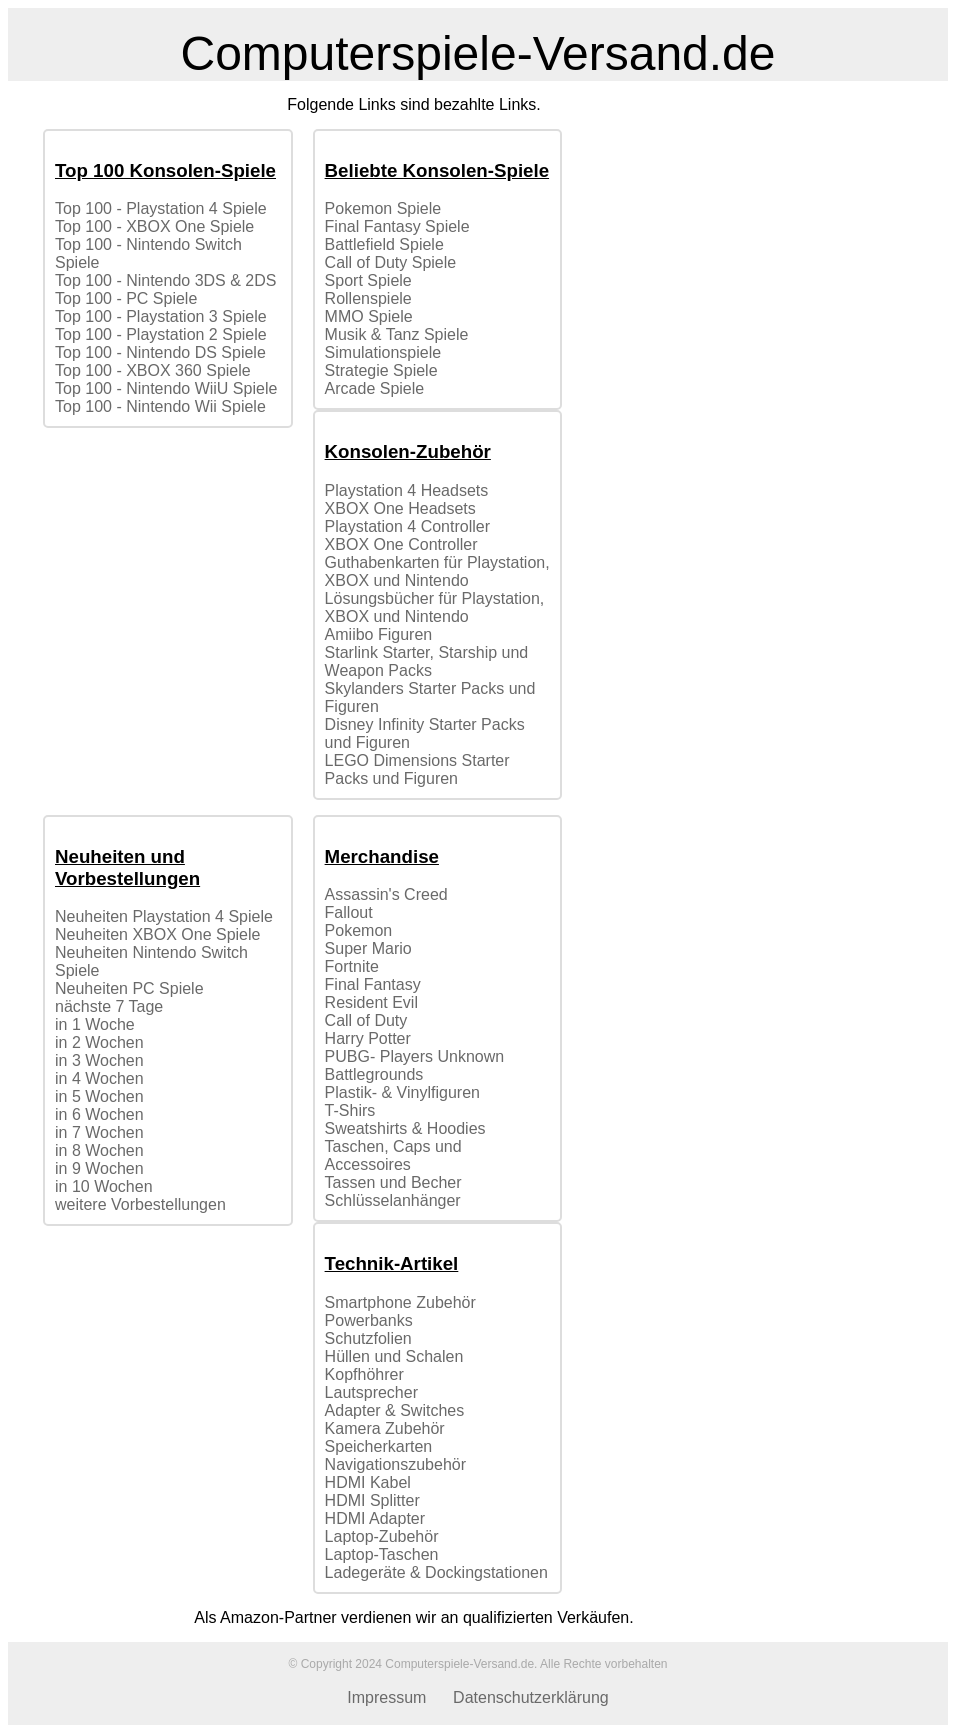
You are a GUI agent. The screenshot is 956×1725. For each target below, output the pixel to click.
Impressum (386, 1697)
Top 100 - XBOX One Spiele (154, 226)
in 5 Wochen (99, 1096)
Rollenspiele (368, 298)
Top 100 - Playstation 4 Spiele (161, 208)
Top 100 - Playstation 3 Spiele (161, 316)
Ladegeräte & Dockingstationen (436, 1572)
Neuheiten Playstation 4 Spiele (164, 916)
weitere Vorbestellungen (140, 1204)
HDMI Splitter (372, 1500)
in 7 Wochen (99, 1132)
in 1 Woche (95, 1024)
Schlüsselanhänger (393, 1200)
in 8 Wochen (99, 1150)
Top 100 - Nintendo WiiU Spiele (166, 388)
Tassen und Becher (393, 1182)
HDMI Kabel (368, 1482)
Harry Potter (368, 1038)
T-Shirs (350, 1110)
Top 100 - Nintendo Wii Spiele (160, 406)
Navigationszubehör (395, 1464)
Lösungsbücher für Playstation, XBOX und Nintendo (435, 607)
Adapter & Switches (395, 1410)
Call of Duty (366, 1020)
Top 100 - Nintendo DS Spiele (160, 352)
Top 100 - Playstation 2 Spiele (161, 334)
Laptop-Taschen (382, 1554)
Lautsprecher (371, 1392)
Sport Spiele (368, 280)
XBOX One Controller (401, 544)
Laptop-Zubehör (382, 1536)
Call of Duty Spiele (391, 262)
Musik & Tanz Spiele (397, 334)
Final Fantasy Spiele (397, 226)
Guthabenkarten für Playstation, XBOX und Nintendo (437, 571)
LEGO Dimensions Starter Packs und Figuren (417, 769)
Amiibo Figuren (379, 634)
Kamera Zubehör (385, 1428)
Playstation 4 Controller (407, 526)
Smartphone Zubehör (400, 1302)
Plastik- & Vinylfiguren (402, 1092)
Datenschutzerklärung (531, 1697)
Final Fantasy (373, 984)
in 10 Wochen (104, 1186)
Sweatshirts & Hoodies (405, 1128)
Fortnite (352, 966)
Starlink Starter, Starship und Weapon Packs (427, 661)
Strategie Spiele (381, 370)
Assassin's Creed (386, 894)
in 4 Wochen (99, 1078)
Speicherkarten (379, 1446)
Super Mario (368, 948)
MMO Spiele (369, 316)
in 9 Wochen (99, 1168)
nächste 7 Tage (109, 1006)
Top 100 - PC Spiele (126, 298)
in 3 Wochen (99, 1060)
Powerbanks (369, 1320)
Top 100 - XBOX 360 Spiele (153, 370)
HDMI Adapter (375, 1518)
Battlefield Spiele (384, 244)
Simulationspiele (383, 352)
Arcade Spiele (375, 388)
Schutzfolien (368, 1338)
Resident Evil (371, 1002)
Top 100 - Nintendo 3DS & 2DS (165, 280)
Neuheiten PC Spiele (129, 988)
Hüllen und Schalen (394, 1356)
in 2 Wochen (99, 1042)
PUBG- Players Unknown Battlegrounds (415, 1065)
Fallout (349, 912)
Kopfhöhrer (364, 1374)
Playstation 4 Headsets (407, 490)
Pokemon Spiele (383, 208)
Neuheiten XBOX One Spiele (157, 934)
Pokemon (359, 930)
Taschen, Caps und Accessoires (393, 1155)
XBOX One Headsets (400, 508)
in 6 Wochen (99, 1114)
